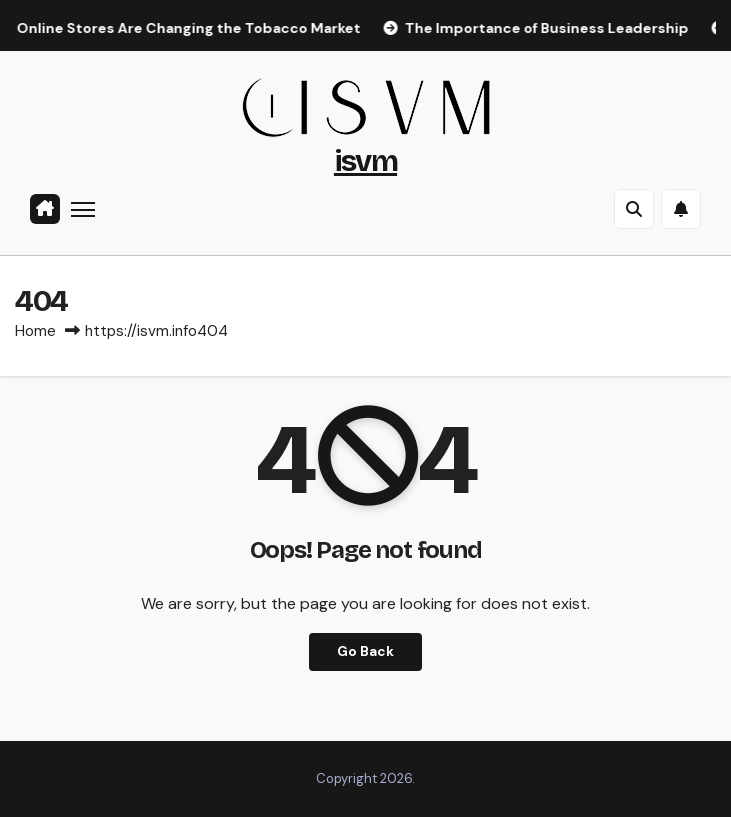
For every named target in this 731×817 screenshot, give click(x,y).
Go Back (365, 651)
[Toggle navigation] (83, 208)
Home (35, 331)
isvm (365, 161)
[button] (634, 209)
